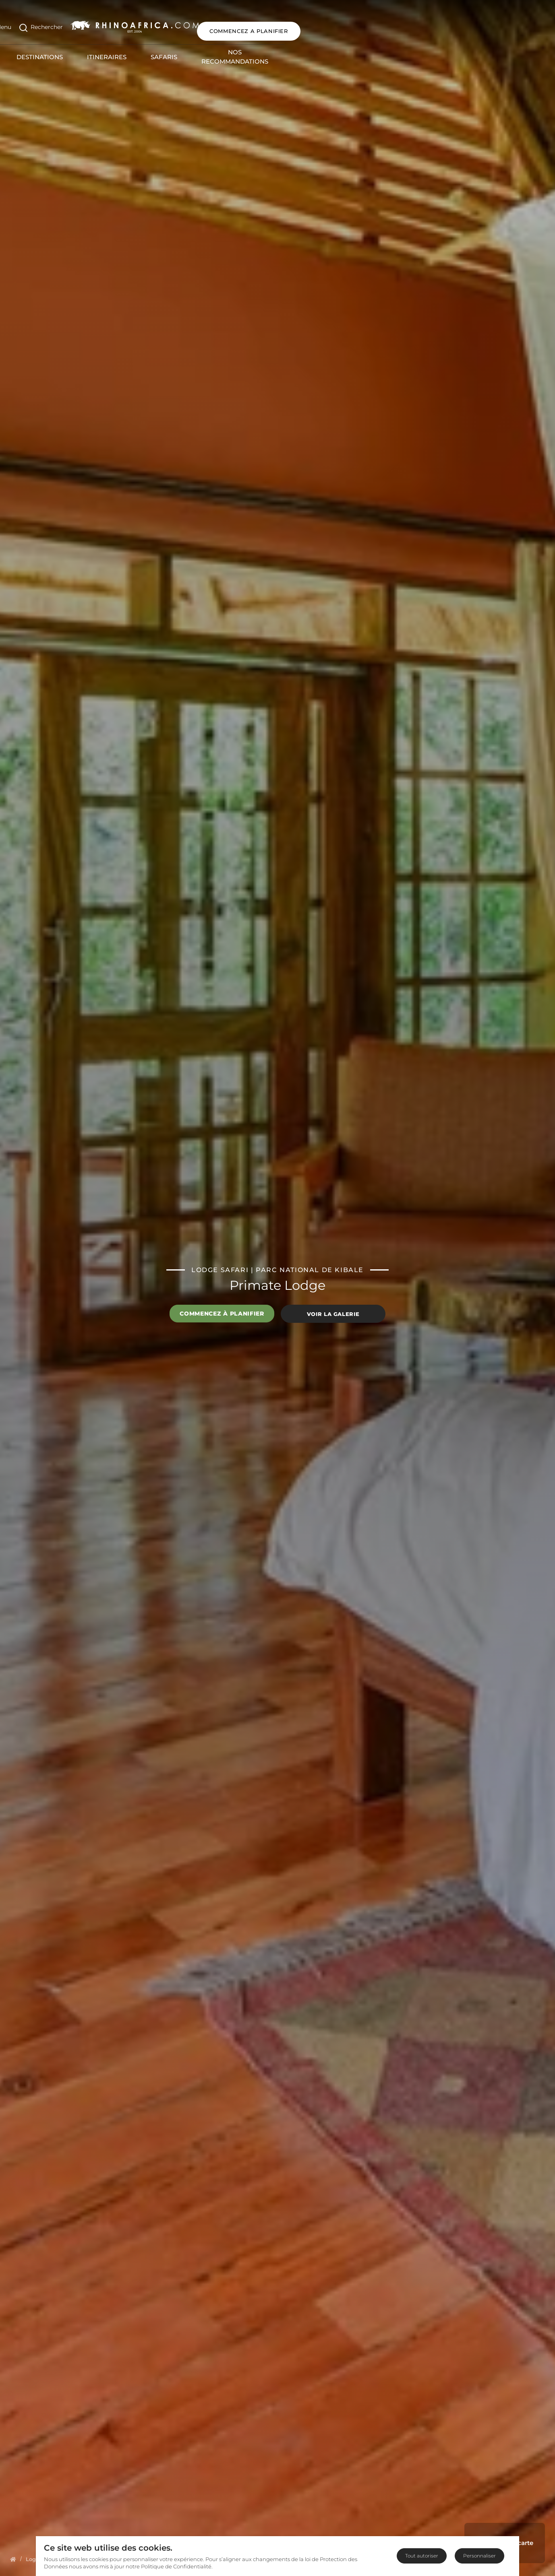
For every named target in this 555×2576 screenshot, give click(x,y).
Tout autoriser (421, 2556)
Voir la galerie (333, 1313)
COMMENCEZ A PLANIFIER (495, 23)
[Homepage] (13, 2559)
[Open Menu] (21, 24)
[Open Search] (65, 24)
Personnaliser (479, 2556)
